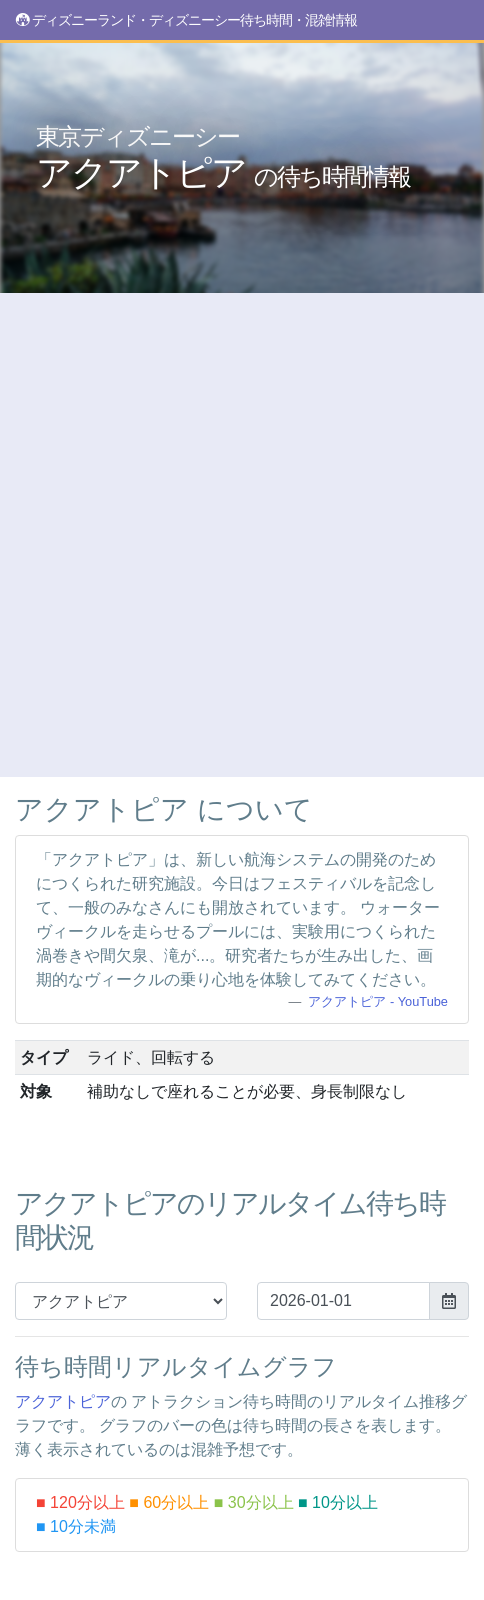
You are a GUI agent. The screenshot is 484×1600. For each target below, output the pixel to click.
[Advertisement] (242, 535)
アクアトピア (223, 158)
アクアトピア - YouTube (378, 1001)
